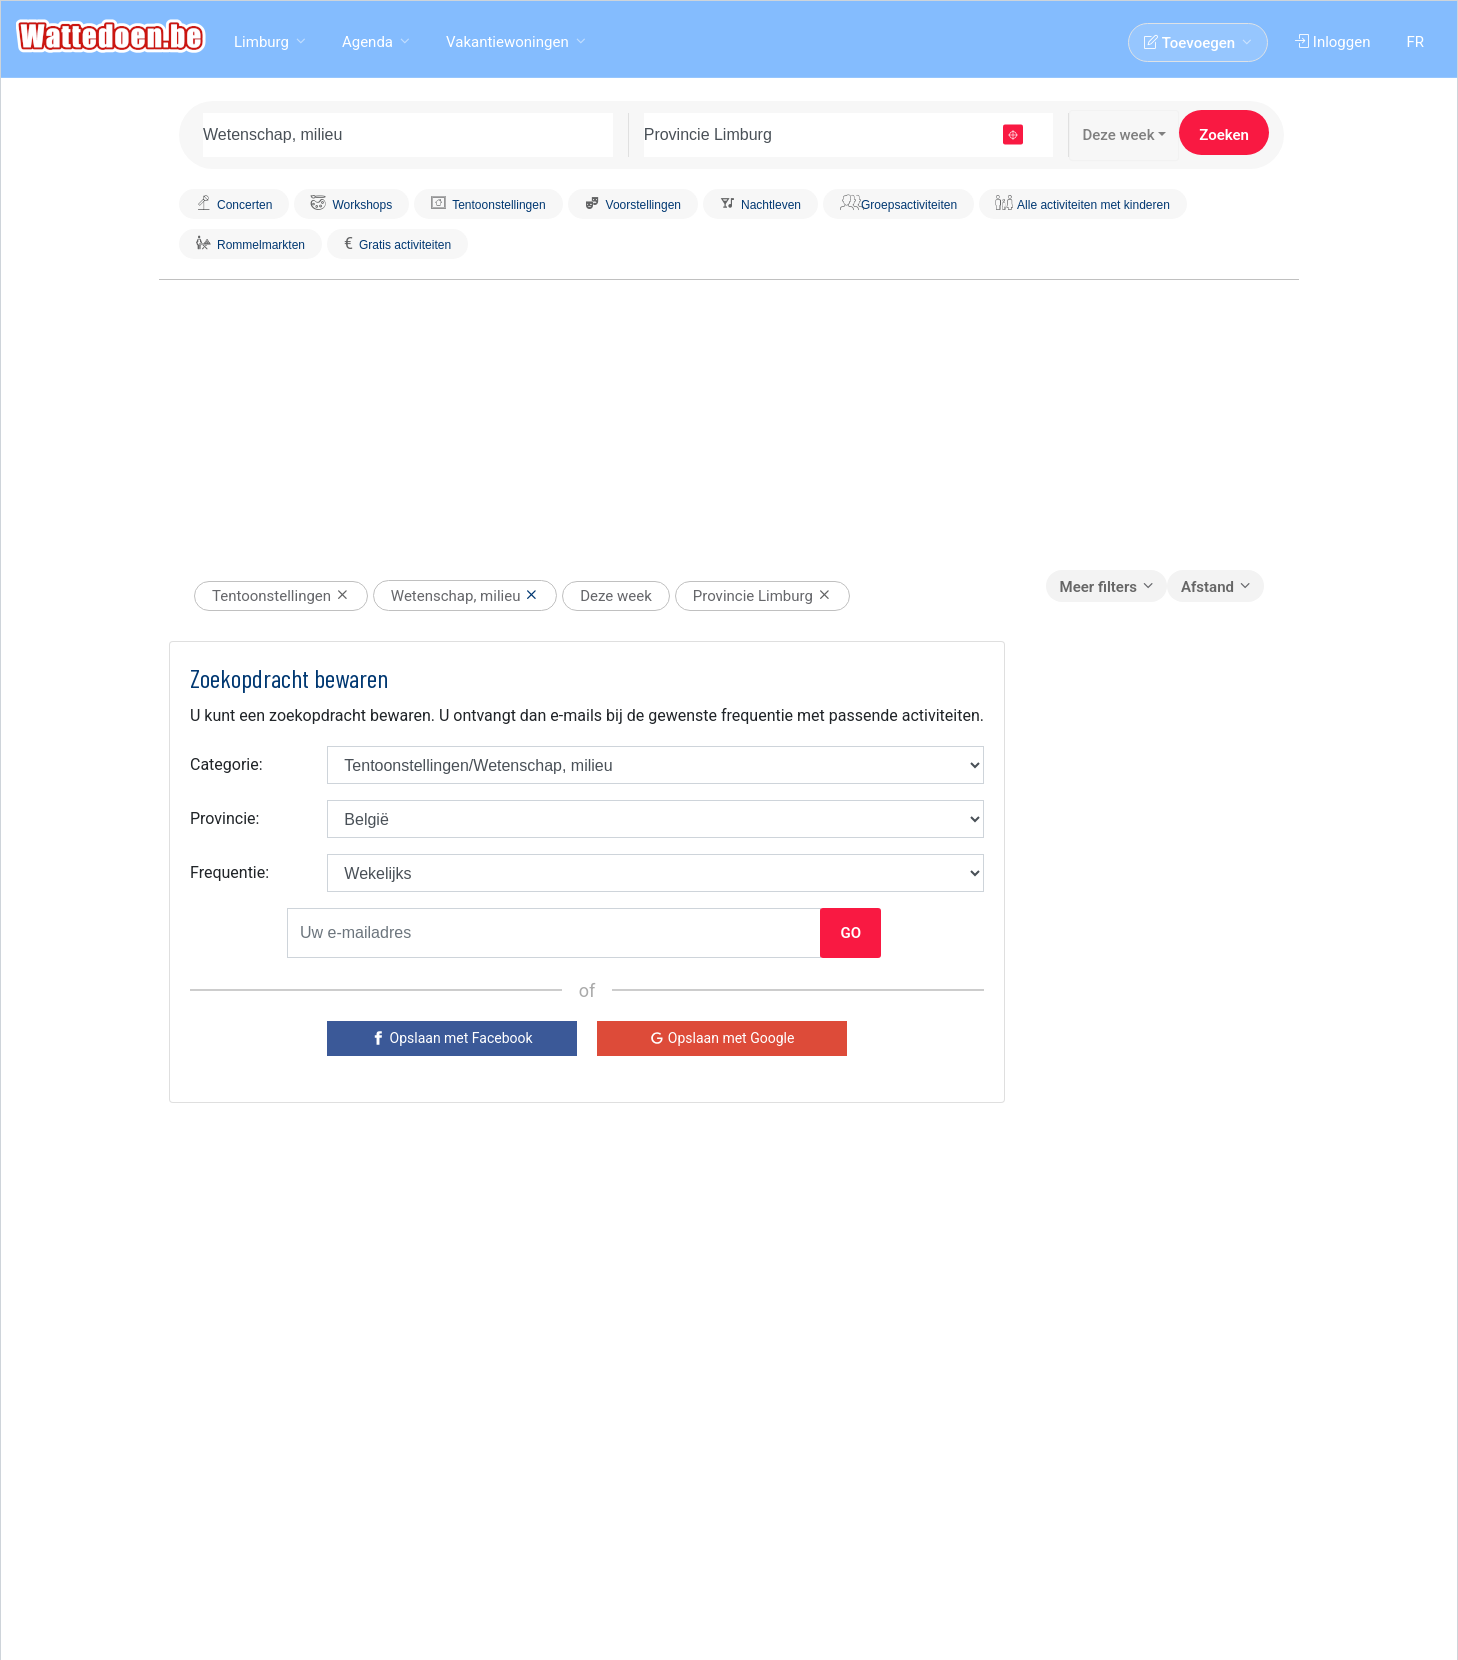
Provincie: (224, 818)
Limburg (261, 42)
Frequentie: (229, 872)
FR (1417, 42)
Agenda (367, 42)
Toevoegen (1191, 43)
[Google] (722, 1038)
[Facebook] (452, 1038)
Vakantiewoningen (507, 42)
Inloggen (1334, 42)
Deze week (1118, 135)
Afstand (1207, 587)
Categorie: (226, 764)
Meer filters (1098, 587)
